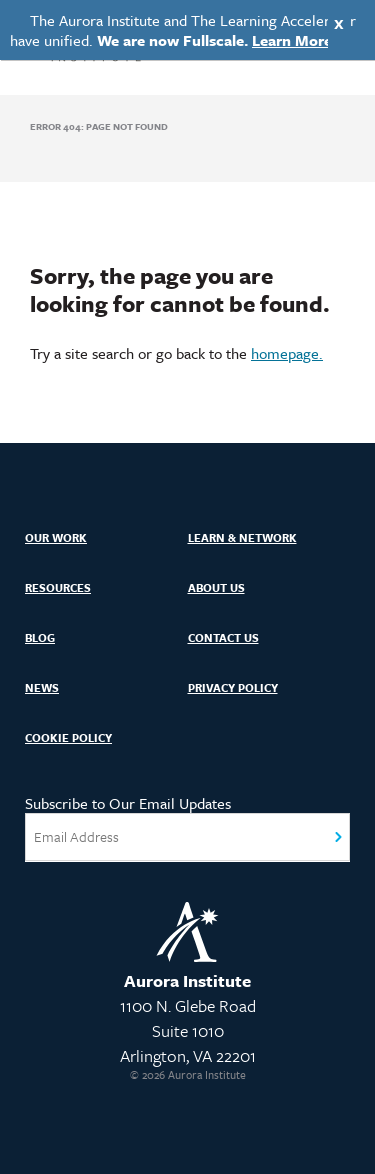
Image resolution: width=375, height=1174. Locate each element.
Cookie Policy (68, 737)
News (42, 687)
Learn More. (294, 40)
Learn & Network (242, 537)
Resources (58, 587)
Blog (40, 637)
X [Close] (339, 23)
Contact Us (223, 637)
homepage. (287, 353)
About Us (216, 587)
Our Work (56, 537)
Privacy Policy (233, 687)
